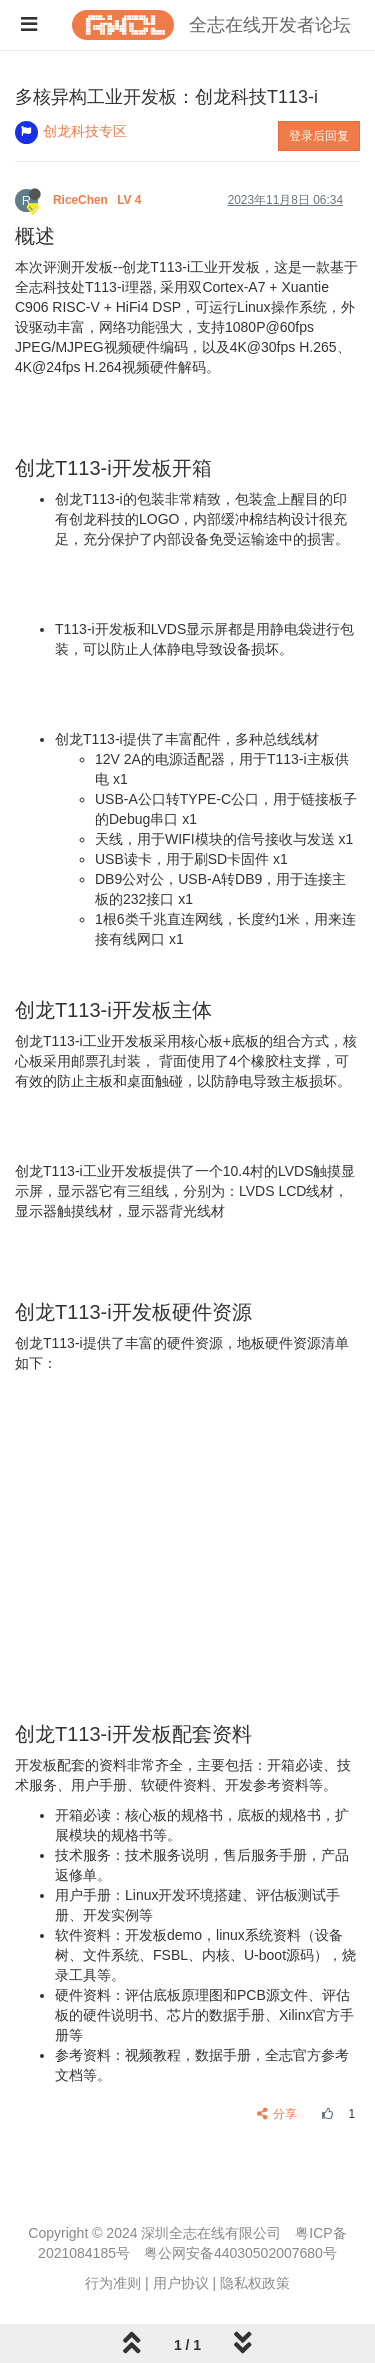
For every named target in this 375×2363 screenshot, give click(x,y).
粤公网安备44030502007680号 (240, 2253)
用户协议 (181, 2283)
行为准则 (113, 2283)
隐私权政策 (255, 2283)
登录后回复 (319, 136)
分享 (277, 2114)
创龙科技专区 (85, 131)
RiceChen (99, 200)
